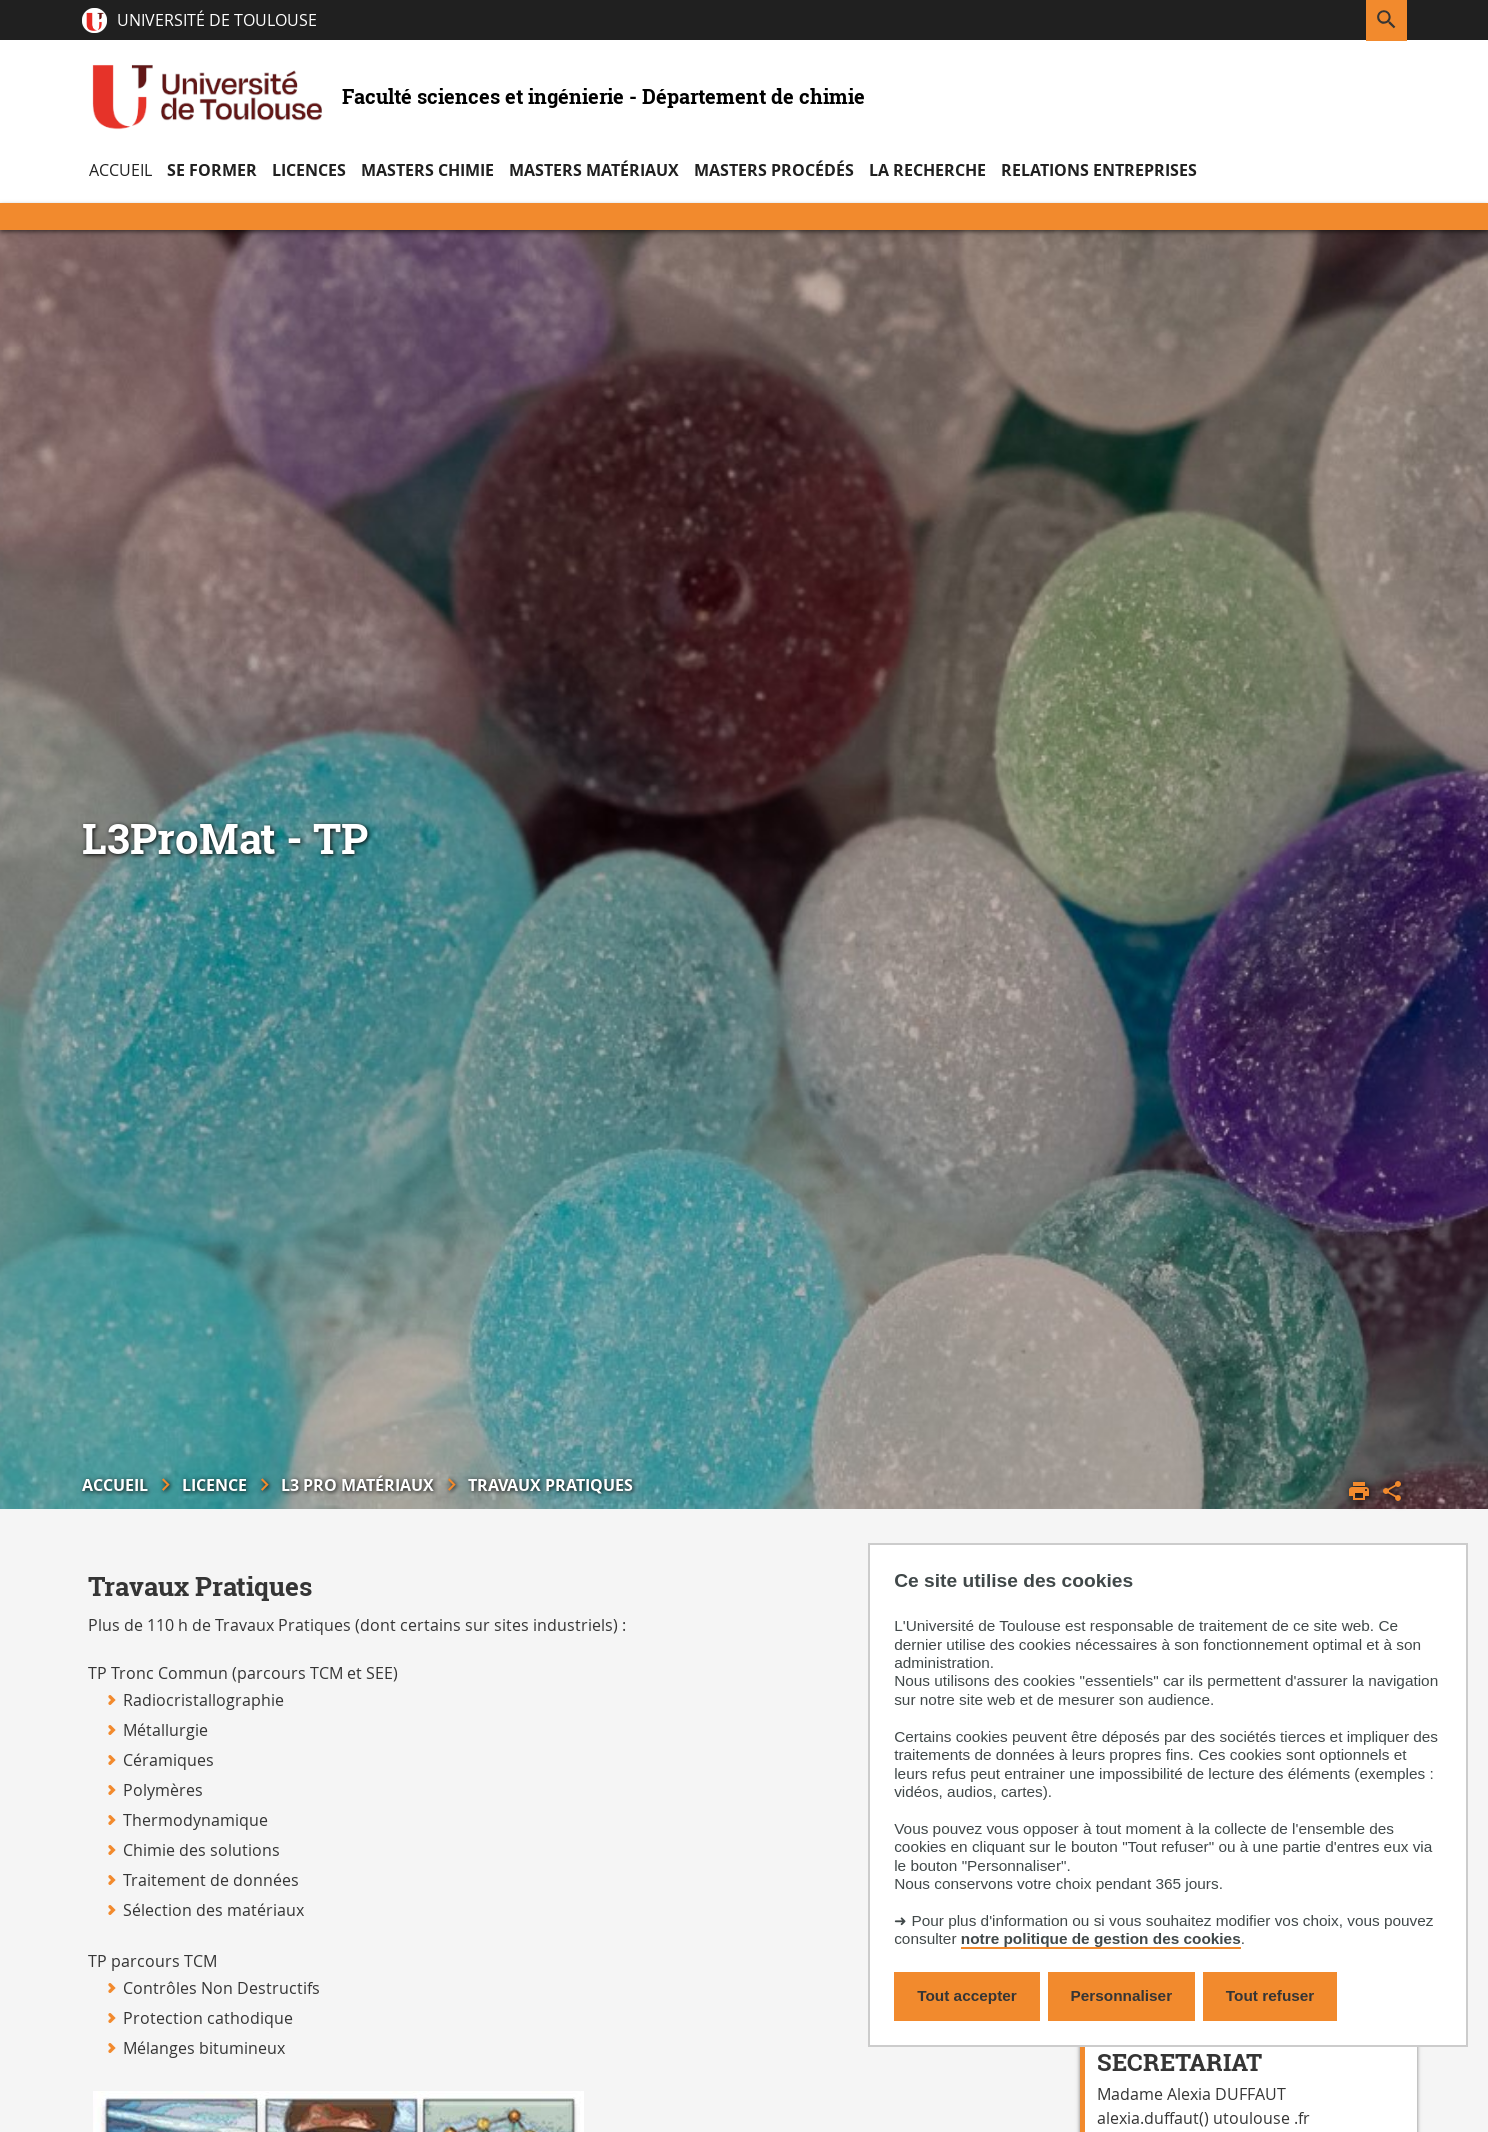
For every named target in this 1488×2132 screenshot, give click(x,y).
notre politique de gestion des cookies (1101, 1938)
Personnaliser (1122, 1995)
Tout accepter (967, 1995)
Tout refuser (1270, 1995)
